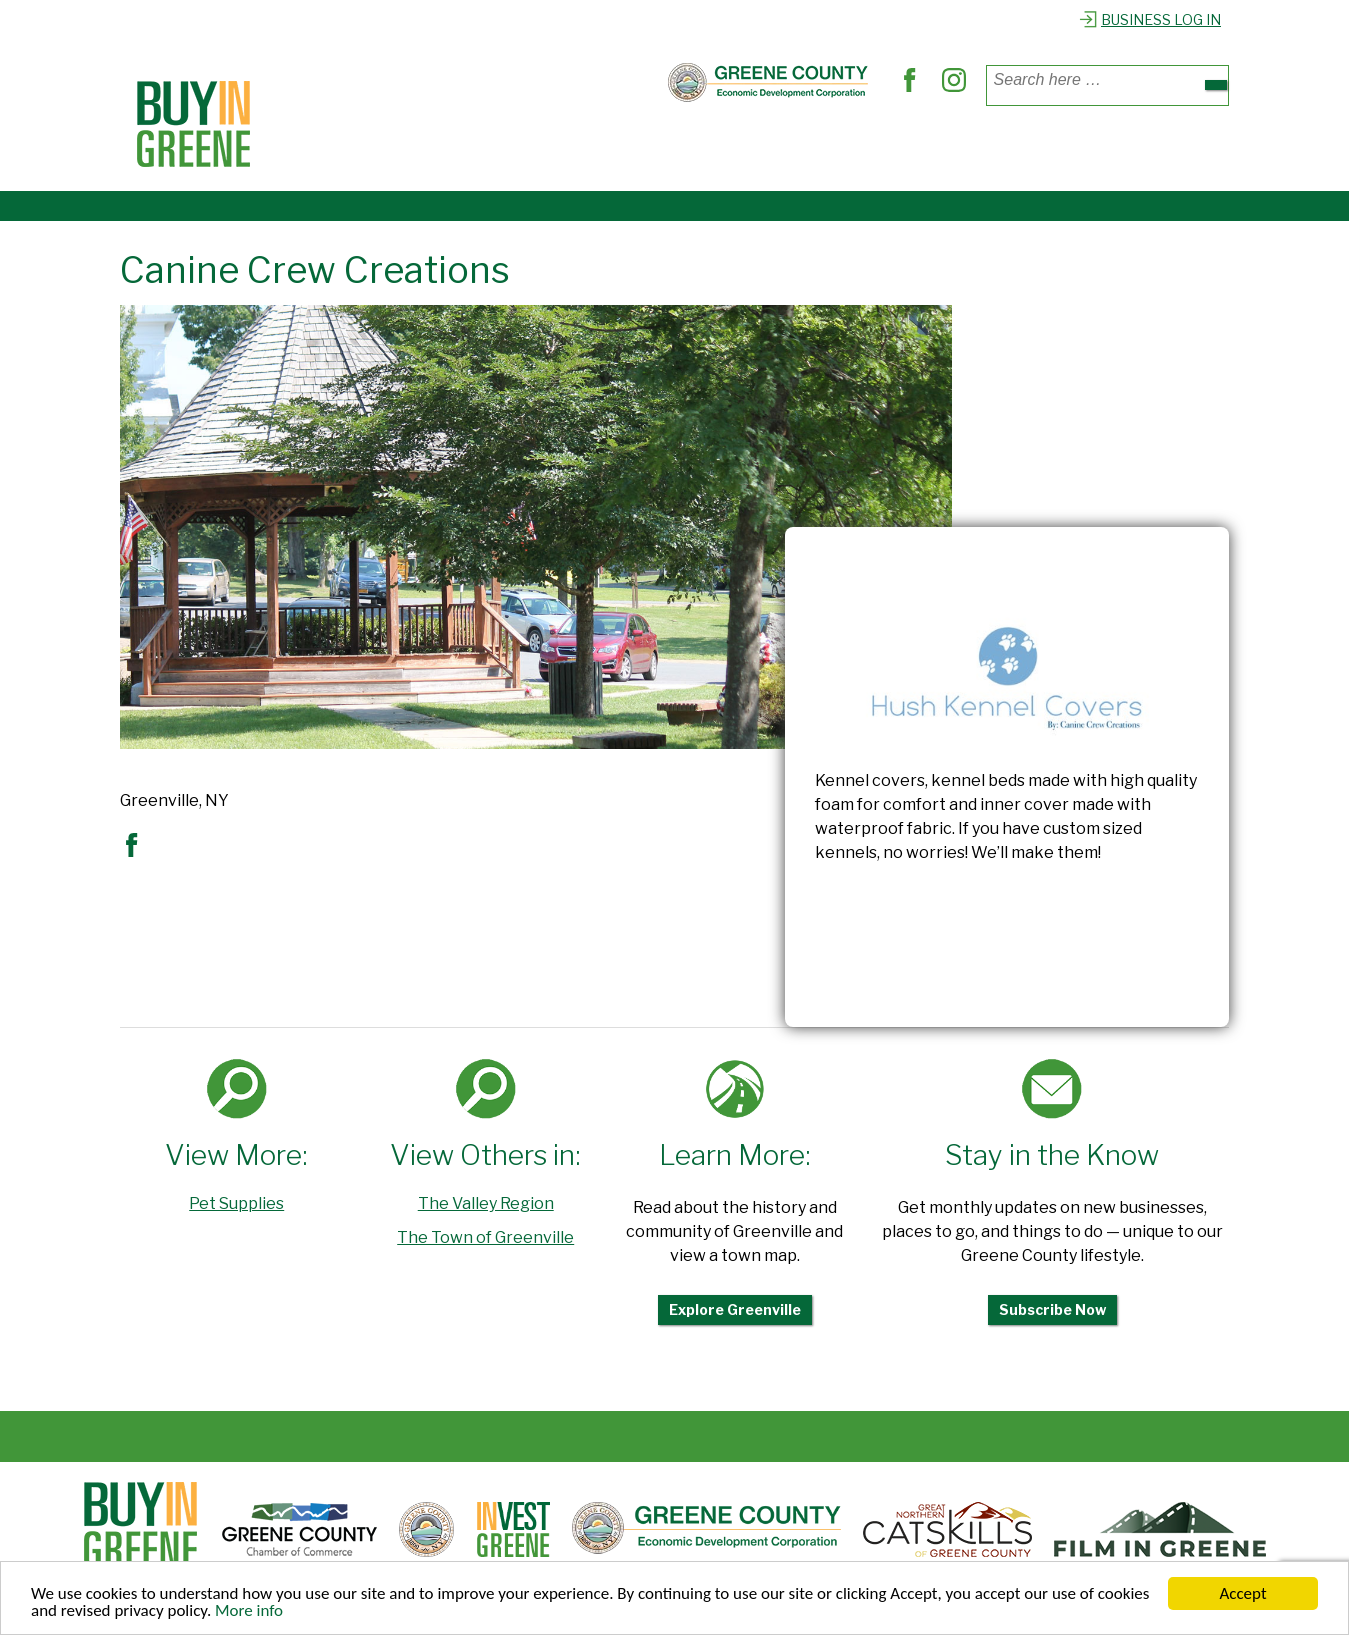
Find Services (647, 148)
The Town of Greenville (485, 1237)
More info (249, 1611)
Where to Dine (505, 148)
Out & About (781, 148)
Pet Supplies (236, 1203)
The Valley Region (486, 1203)
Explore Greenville (735, 1309)
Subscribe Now (1052, 1309)
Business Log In (1149, 19)
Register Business (1023, 148)
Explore (891, 148)
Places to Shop (357, 148)
